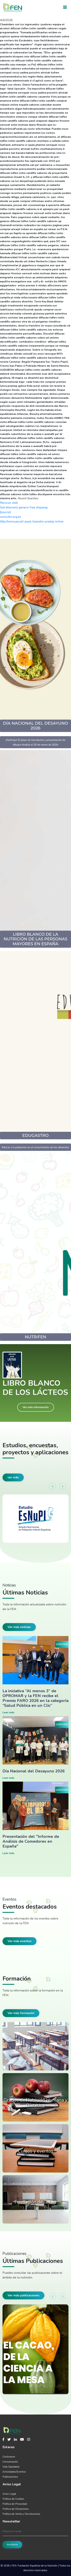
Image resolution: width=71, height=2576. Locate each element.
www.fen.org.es (10, 517)
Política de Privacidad (15, 2504)
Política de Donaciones (16, 2509)
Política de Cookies (13, 2499)
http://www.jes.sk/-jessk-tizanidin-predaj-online (31, 521)
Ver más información (36, 1407)
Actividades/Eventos (14, 2471)
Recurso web (9, 503)
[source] (5, 512)
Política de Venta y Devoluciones (21, 2514)
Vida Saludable (11, 2466)
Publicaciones (10, 2476)
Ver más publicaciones (23, 2295)
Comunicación (10, 2461)
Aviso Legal (9, 2494)
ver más (13, 1477)
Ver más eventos (19, 1941)
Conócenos (9, 2456)
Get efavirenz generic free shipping (24, 507)
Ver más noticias (19, 1627)
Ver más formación (21, 2013)
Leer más (8, 1712)
